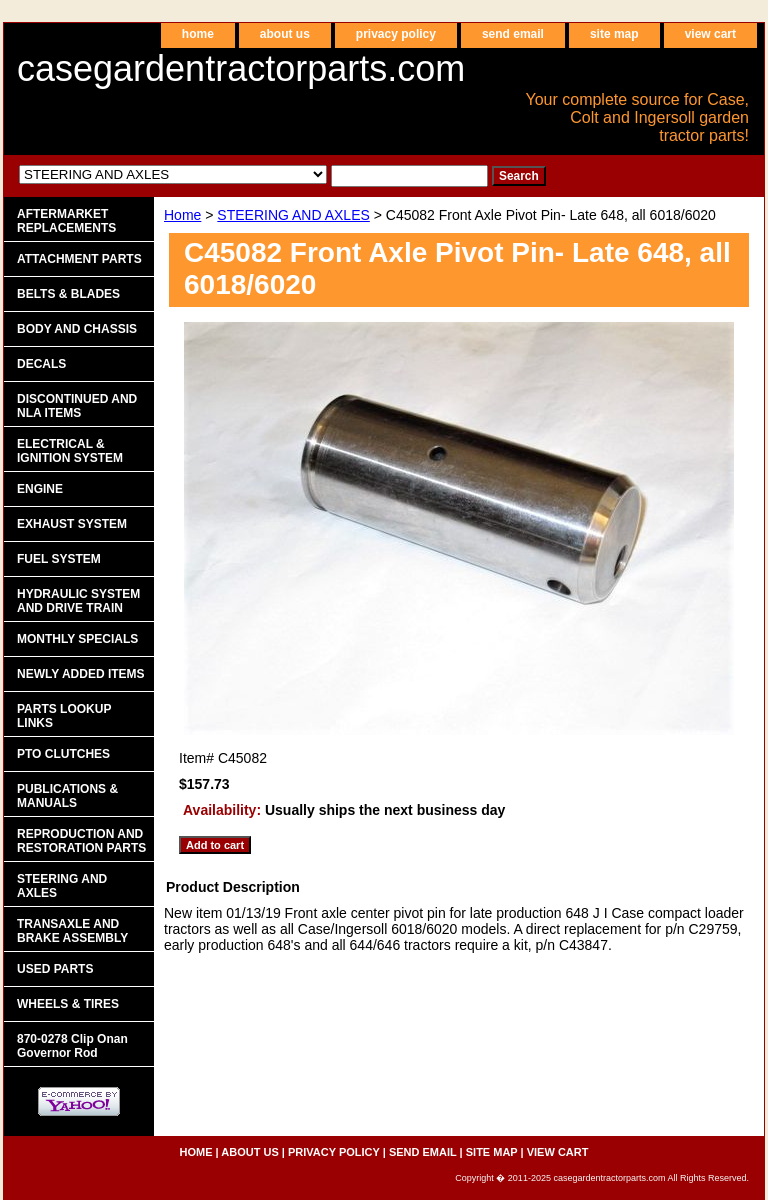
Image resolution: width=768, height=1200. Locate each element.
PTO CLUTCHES (63, 754)
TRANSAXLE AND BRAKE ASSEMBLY (72, 931)
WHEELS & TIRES (68, 1004)
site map (614, 34)
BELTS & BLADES (68, 294)
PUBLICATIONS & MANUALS (67, 796)
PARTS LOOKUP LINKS (64, 716)
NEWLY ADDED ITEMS (81, 674)
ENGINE (40, 489)
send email (513, 34)
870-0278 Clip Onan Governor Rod (72, 1046)
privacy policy (396, 34)
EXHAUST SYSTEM (72, 524)
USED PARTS (55, 969)
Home (182, 215)
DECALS (41, 364)
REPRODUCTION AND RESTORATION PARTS (81, 841)
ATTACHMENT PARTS (79, 259)
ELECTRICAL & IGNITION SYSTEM (70, 451)
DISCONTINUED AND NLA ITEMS (77, 406)
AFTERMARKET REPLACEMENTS (66, 221)
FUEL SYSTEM (59, 559)
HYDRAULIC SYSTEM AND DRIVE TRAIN (78, 601)
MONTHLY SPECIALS (77, 639)
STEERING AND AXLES (293, 215)
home (198, 34)
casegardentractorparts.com (241, 68)
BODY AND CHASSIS (77, 329)
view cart (710, 34)
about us (285, 34)
